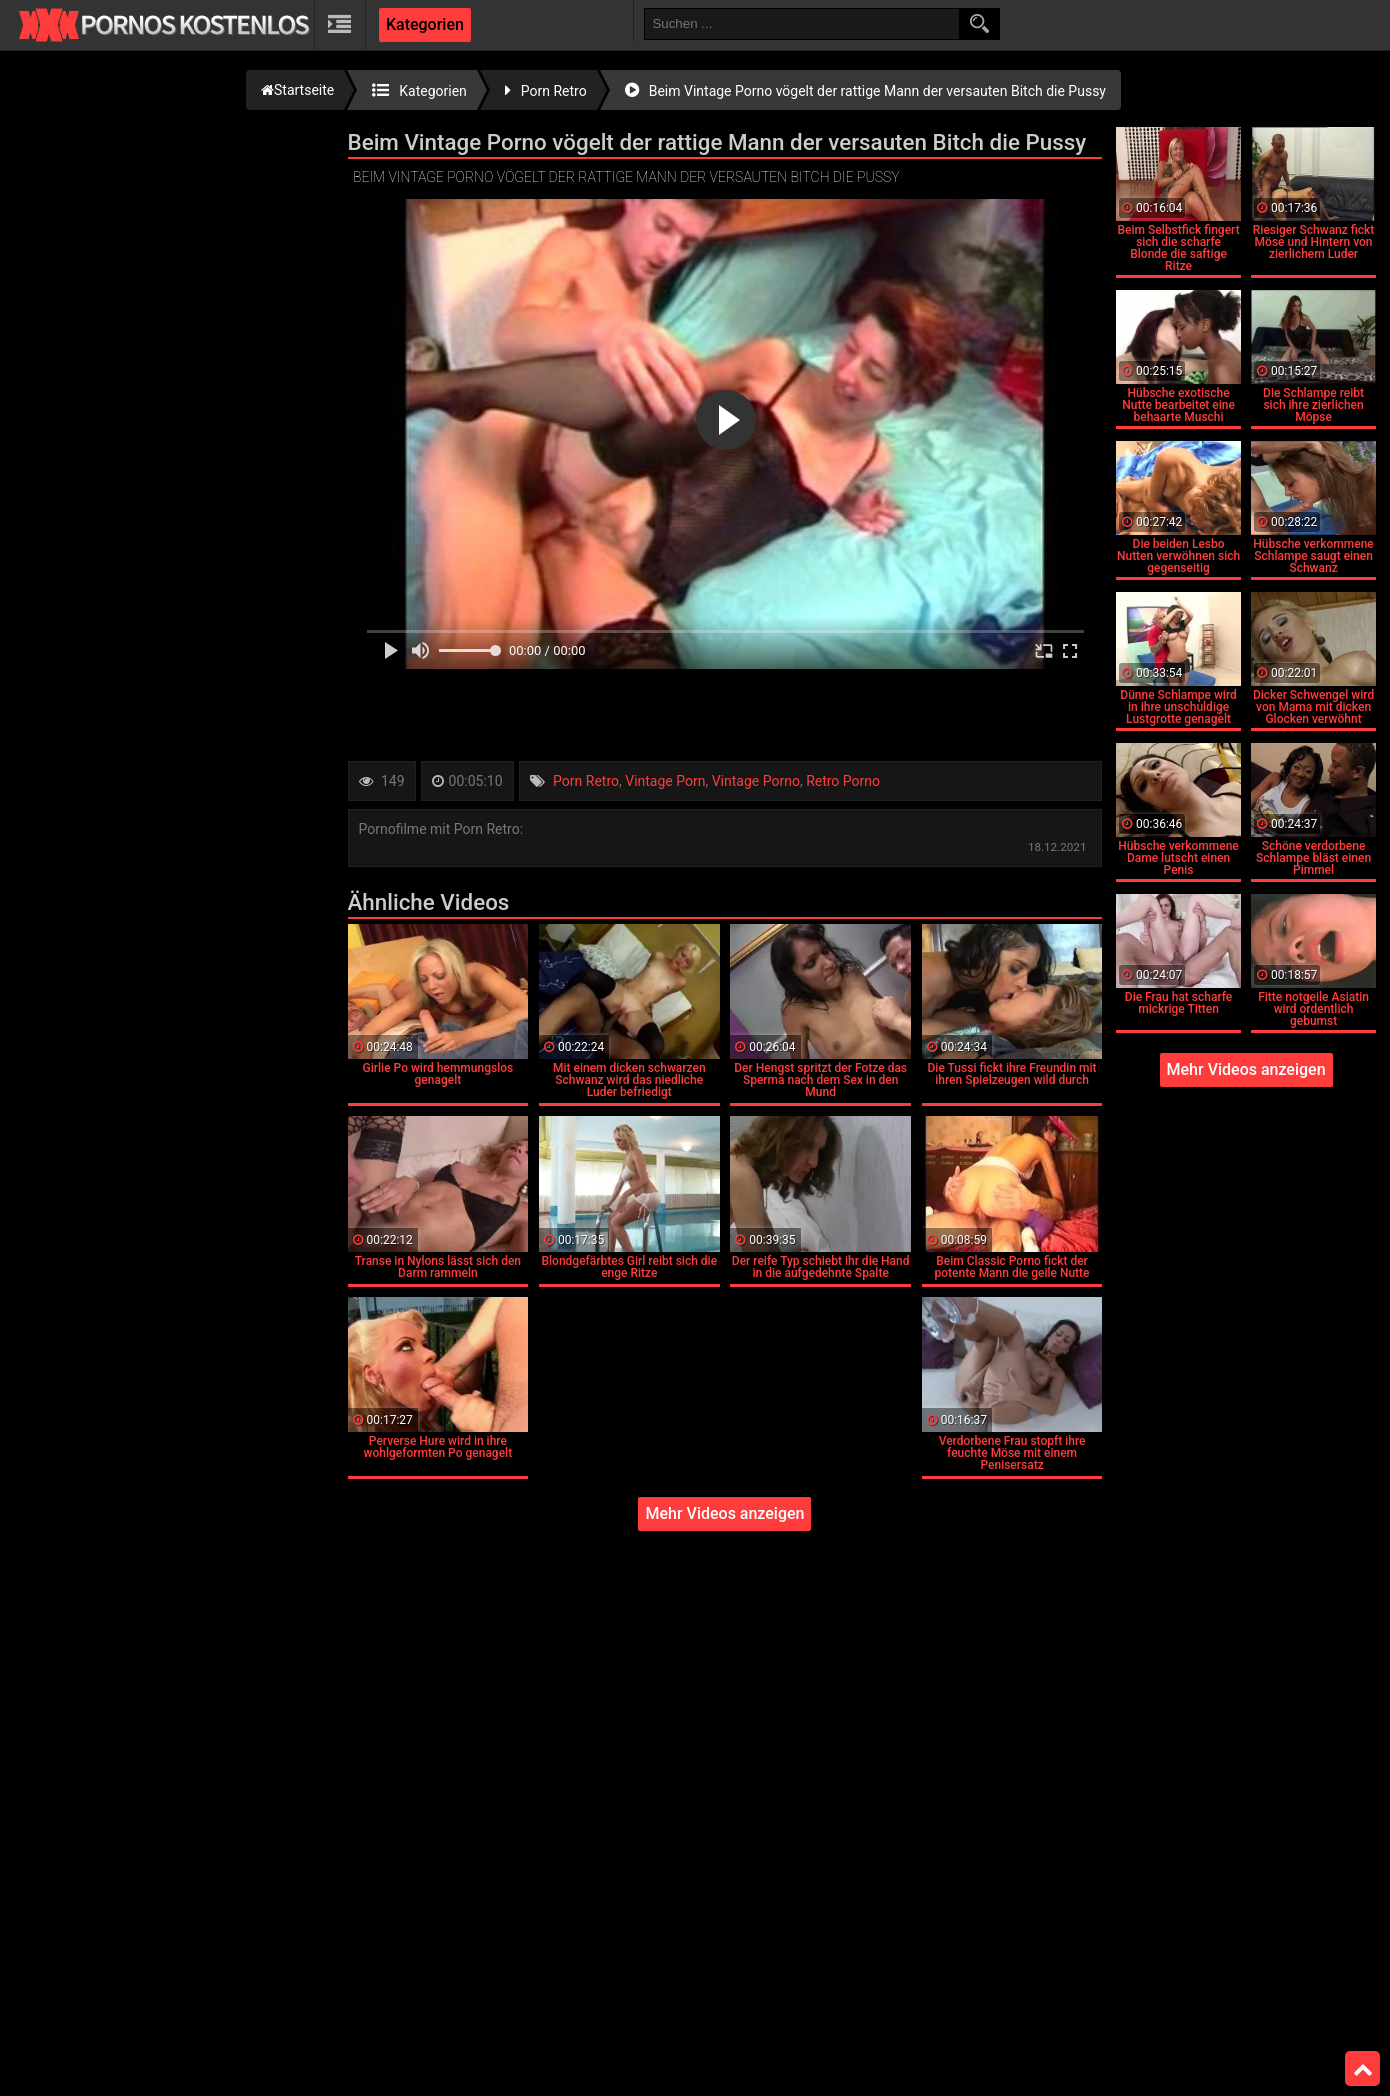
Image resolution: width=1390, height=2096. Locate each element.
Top (1363, 2069)
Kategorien (425, 24)
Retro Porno (843, 781)
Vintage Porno (756, 781)
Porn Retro (586, 781)
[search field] (802, 24)
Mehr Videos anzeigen (724, 1513)
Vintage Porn (665, 781)
